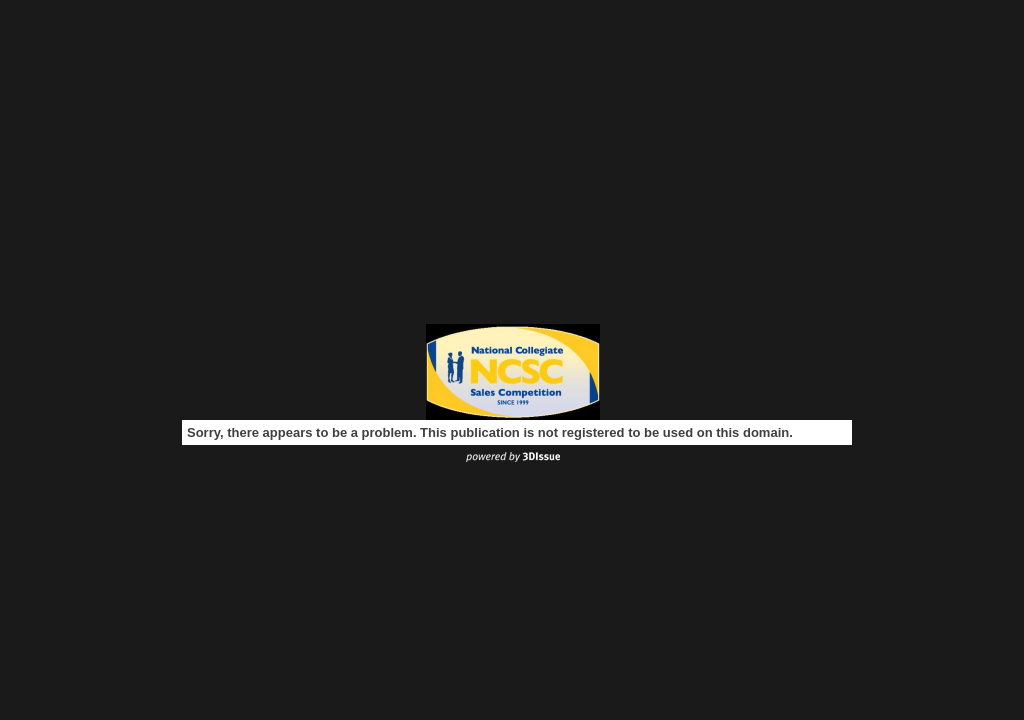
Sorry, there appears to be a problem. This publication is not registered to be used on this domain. (490, 432)
